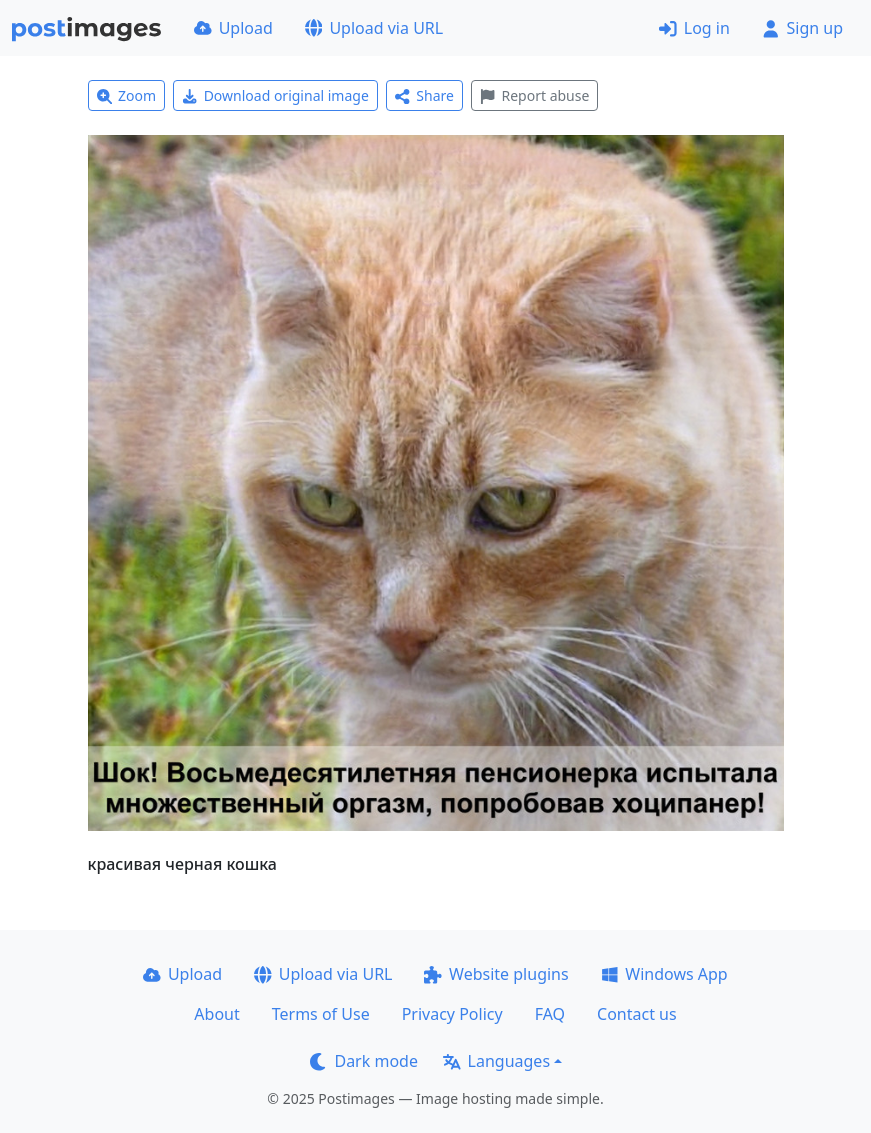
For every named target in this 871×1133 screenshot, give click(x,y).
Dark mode (364, 1061)
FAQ (550, 1014)
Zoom (127, 95)
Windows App (664, 974)
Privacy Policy (452, 1014)
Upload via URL (374, 28)
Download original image (275, 95)
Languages (496, 1061)
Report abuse (534, 95)
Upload (233, 28)
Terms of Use (321, 1014)
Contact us (637, 1014)
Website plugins (496, 974)
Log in (694, 28)
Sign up (802, 28)
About (216, 1014)
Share (424, 95)
